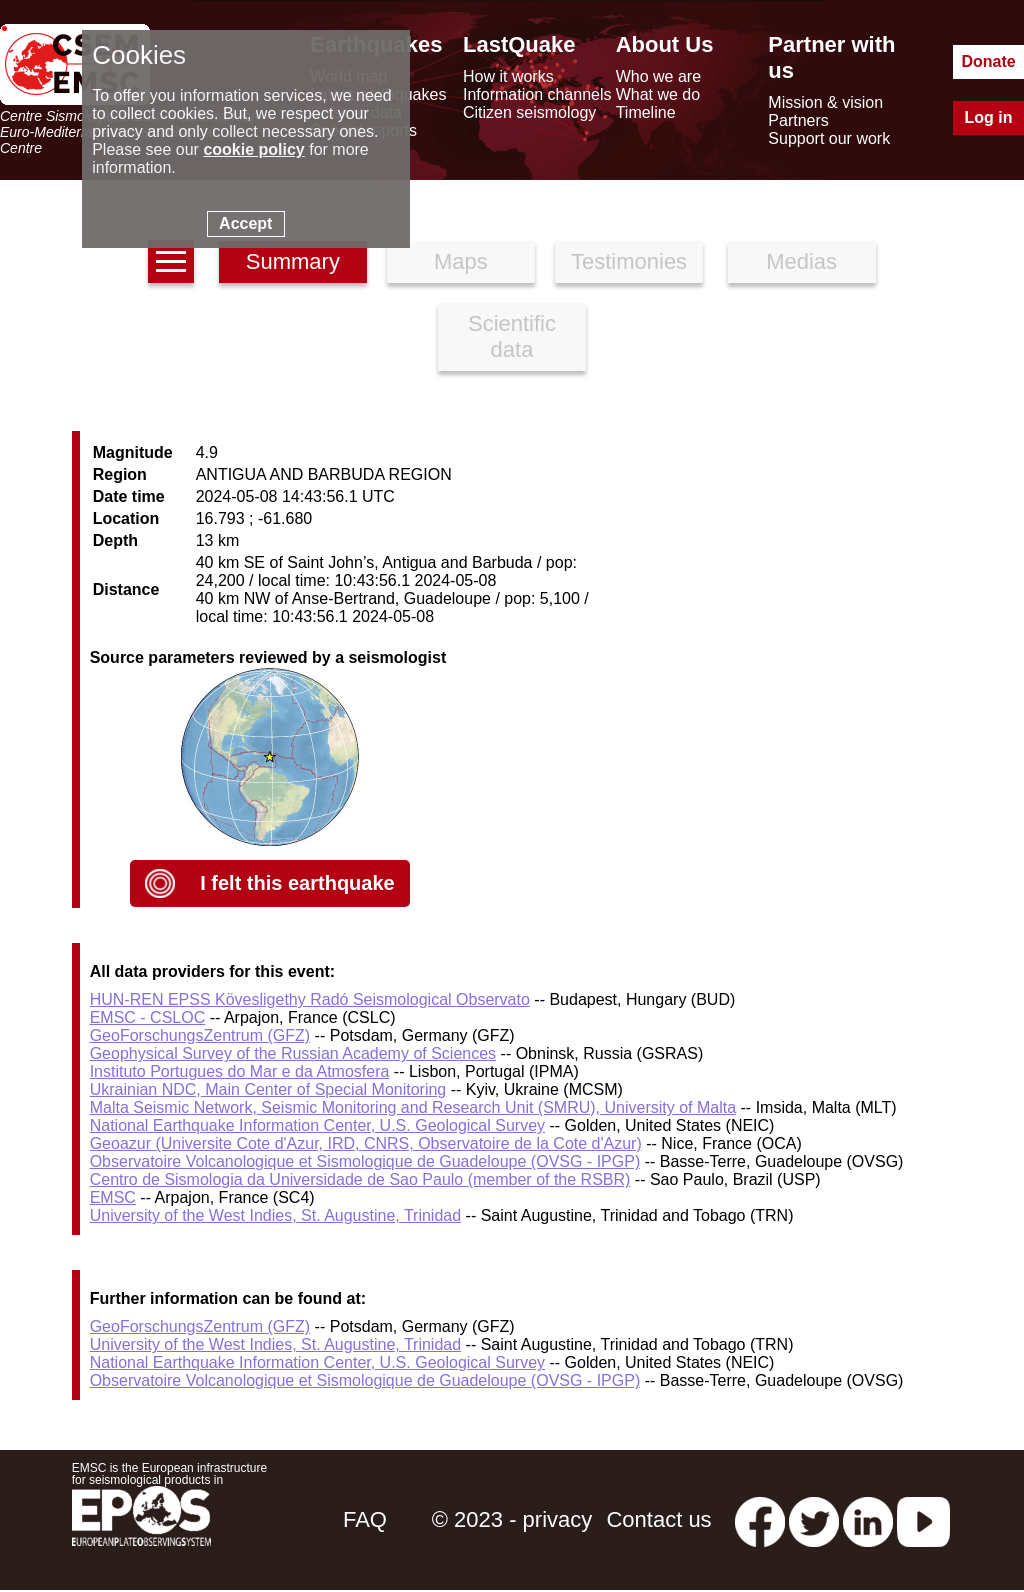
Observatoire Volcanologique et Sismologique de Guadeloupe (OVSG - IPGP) (365, 1161)
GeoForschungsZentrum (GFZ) (200, 1035)
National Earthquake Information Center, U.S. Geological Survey (317, 1125)
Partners (798, 120)
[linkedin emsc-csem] (868, 1519)
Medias (801, 261)
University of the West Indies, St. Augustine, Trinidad (275, 1215)
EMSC (113, 1197)
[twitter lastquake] (814, 1519)
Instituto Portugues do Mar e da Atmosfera (240, 1071)
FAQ (365, 1519)
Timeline (646, 112)
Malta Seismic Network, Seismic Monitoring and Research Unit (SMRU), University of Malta (413, 1107)
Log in (989, 117)
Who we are (658, 76)
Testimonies (629, 261)
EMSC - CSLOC (148, 1017)
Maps (461, 261)
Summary (293, 261)
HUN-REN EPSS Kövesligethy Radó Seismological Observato (310, 999)
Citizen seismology (529, 112)
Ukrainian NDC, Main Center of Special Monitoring (268, 1089)
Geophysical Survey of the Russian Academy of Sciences (293, 1053)
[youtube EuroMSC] (923, 1519)
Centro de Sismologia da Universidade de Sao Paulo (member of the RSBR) (360, 1179)
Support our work (829, 138)
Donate (988, 61)
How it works (508, 76)
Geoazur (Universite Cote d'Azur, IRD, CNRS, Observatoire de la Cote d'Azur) (366, 1143)
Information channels (537, 94)
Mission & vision (825, 102)
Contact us (658, 1519)
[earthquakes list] (171, 261)
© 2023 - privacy (512, 1519)
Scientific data (512, 336)
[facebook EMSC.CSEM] (760, 1519)
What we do (658, 94)
